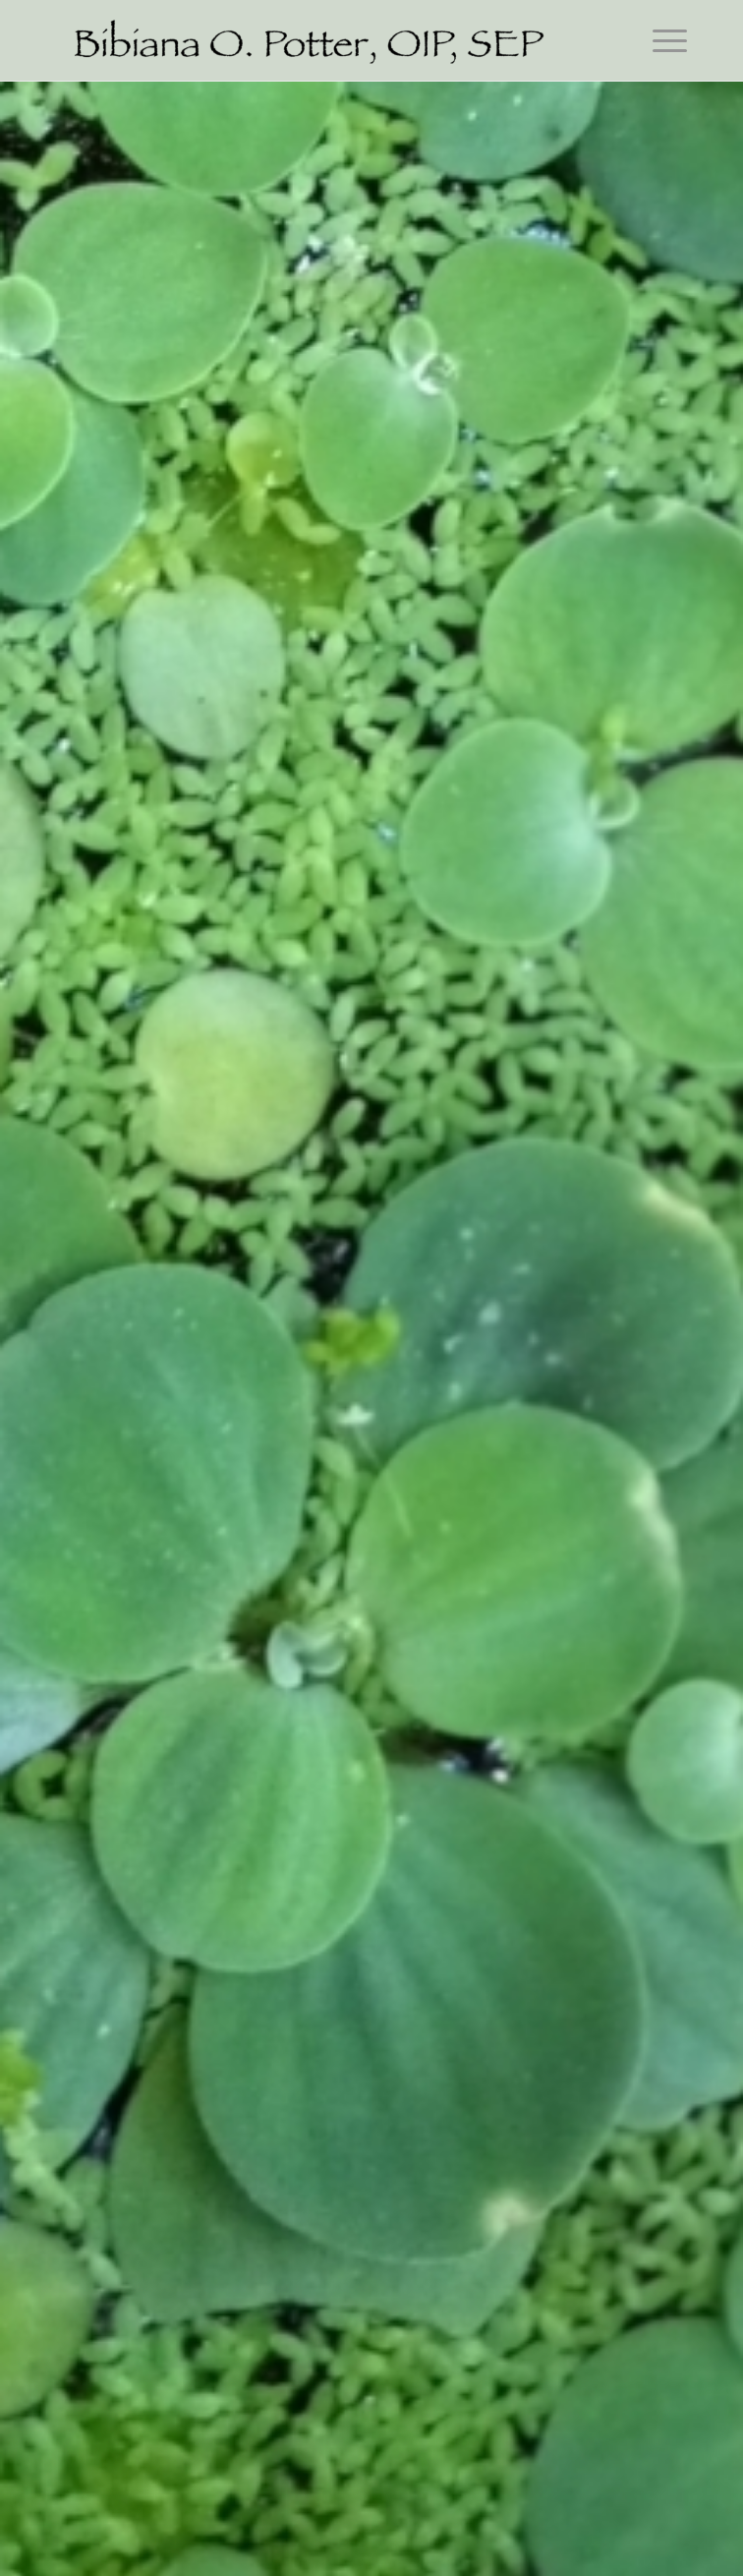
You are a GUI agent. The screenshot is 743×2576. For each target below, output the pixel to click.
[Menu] (660, 39)
